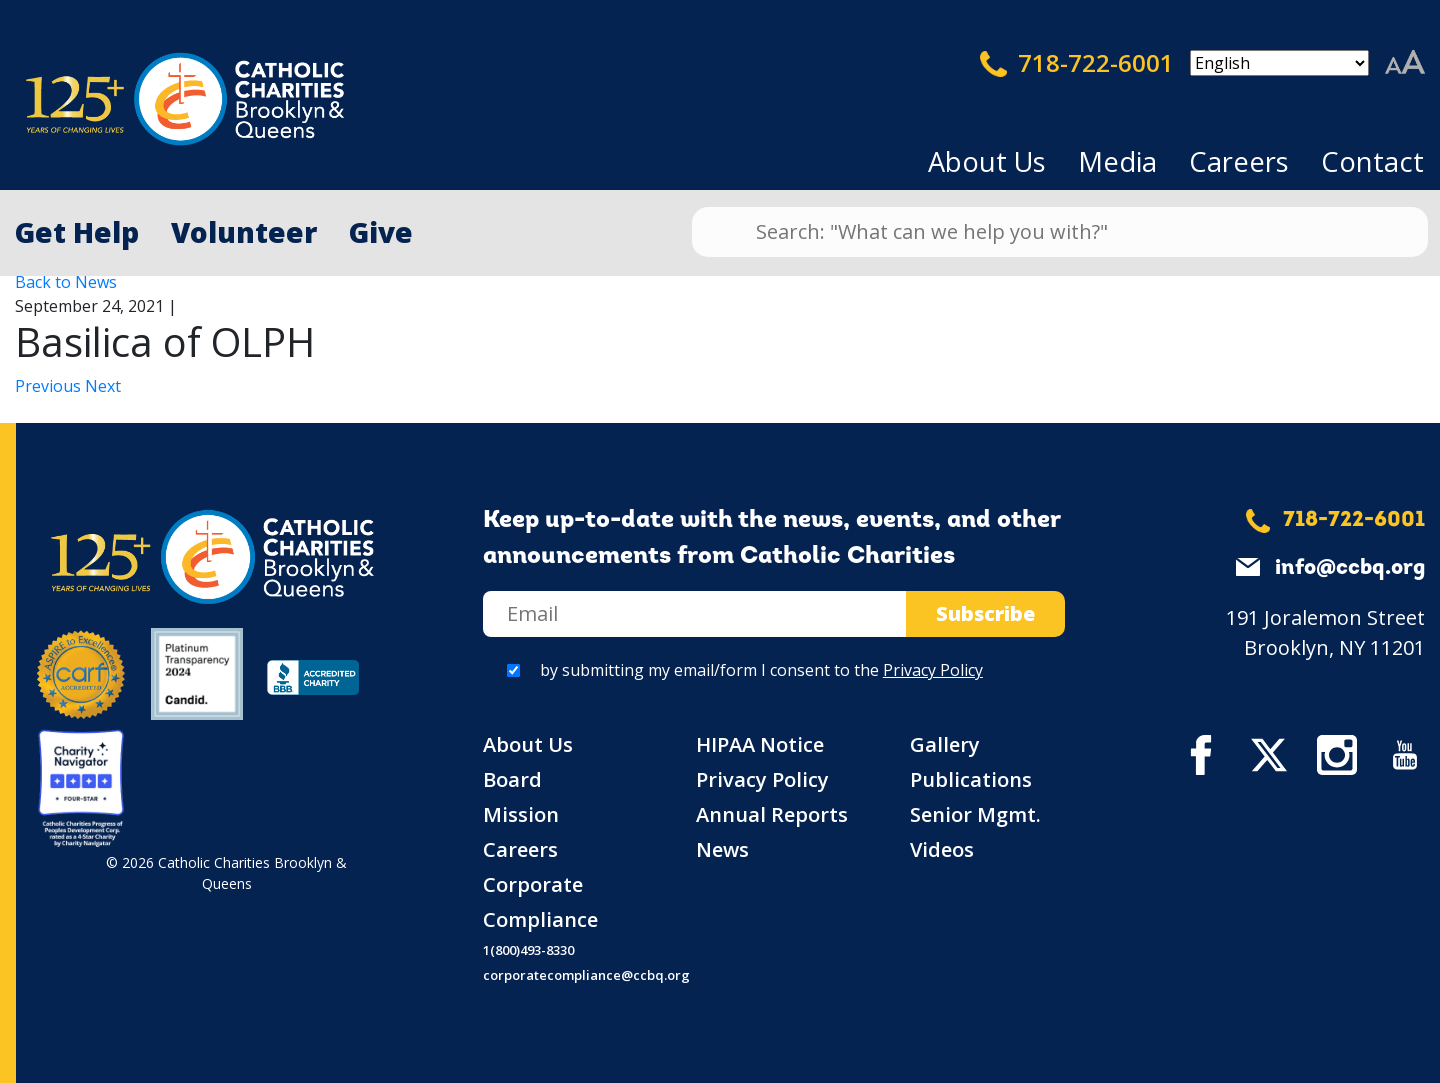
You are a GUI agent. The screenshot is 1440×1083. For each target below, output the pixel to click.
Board (512, 779)
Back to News (66, 282)
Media (1117, 161)
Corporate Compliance (540, 902)
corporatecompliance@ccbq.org (586, 975)
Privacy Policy (933, 670)
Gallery (945, 744)
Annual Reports (772, 814)
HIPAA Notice (760, 744)
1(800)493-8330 (528, 950)
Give (381, 232)
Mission (521, 814)
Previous (50, 386)
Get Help (77, 232)
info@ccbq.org (1350, 568)
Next (103, 386)
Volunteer (244, 232)
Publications (971, 779)
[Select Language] (1279, 63)
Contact (1372, 161)
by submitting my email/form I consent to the (761, 670)
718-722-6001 (1077, 63)
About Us (987, 161)
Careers (1239, 161)
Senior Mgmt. (975, 814)
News (722, 849)
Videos (942, 849)
